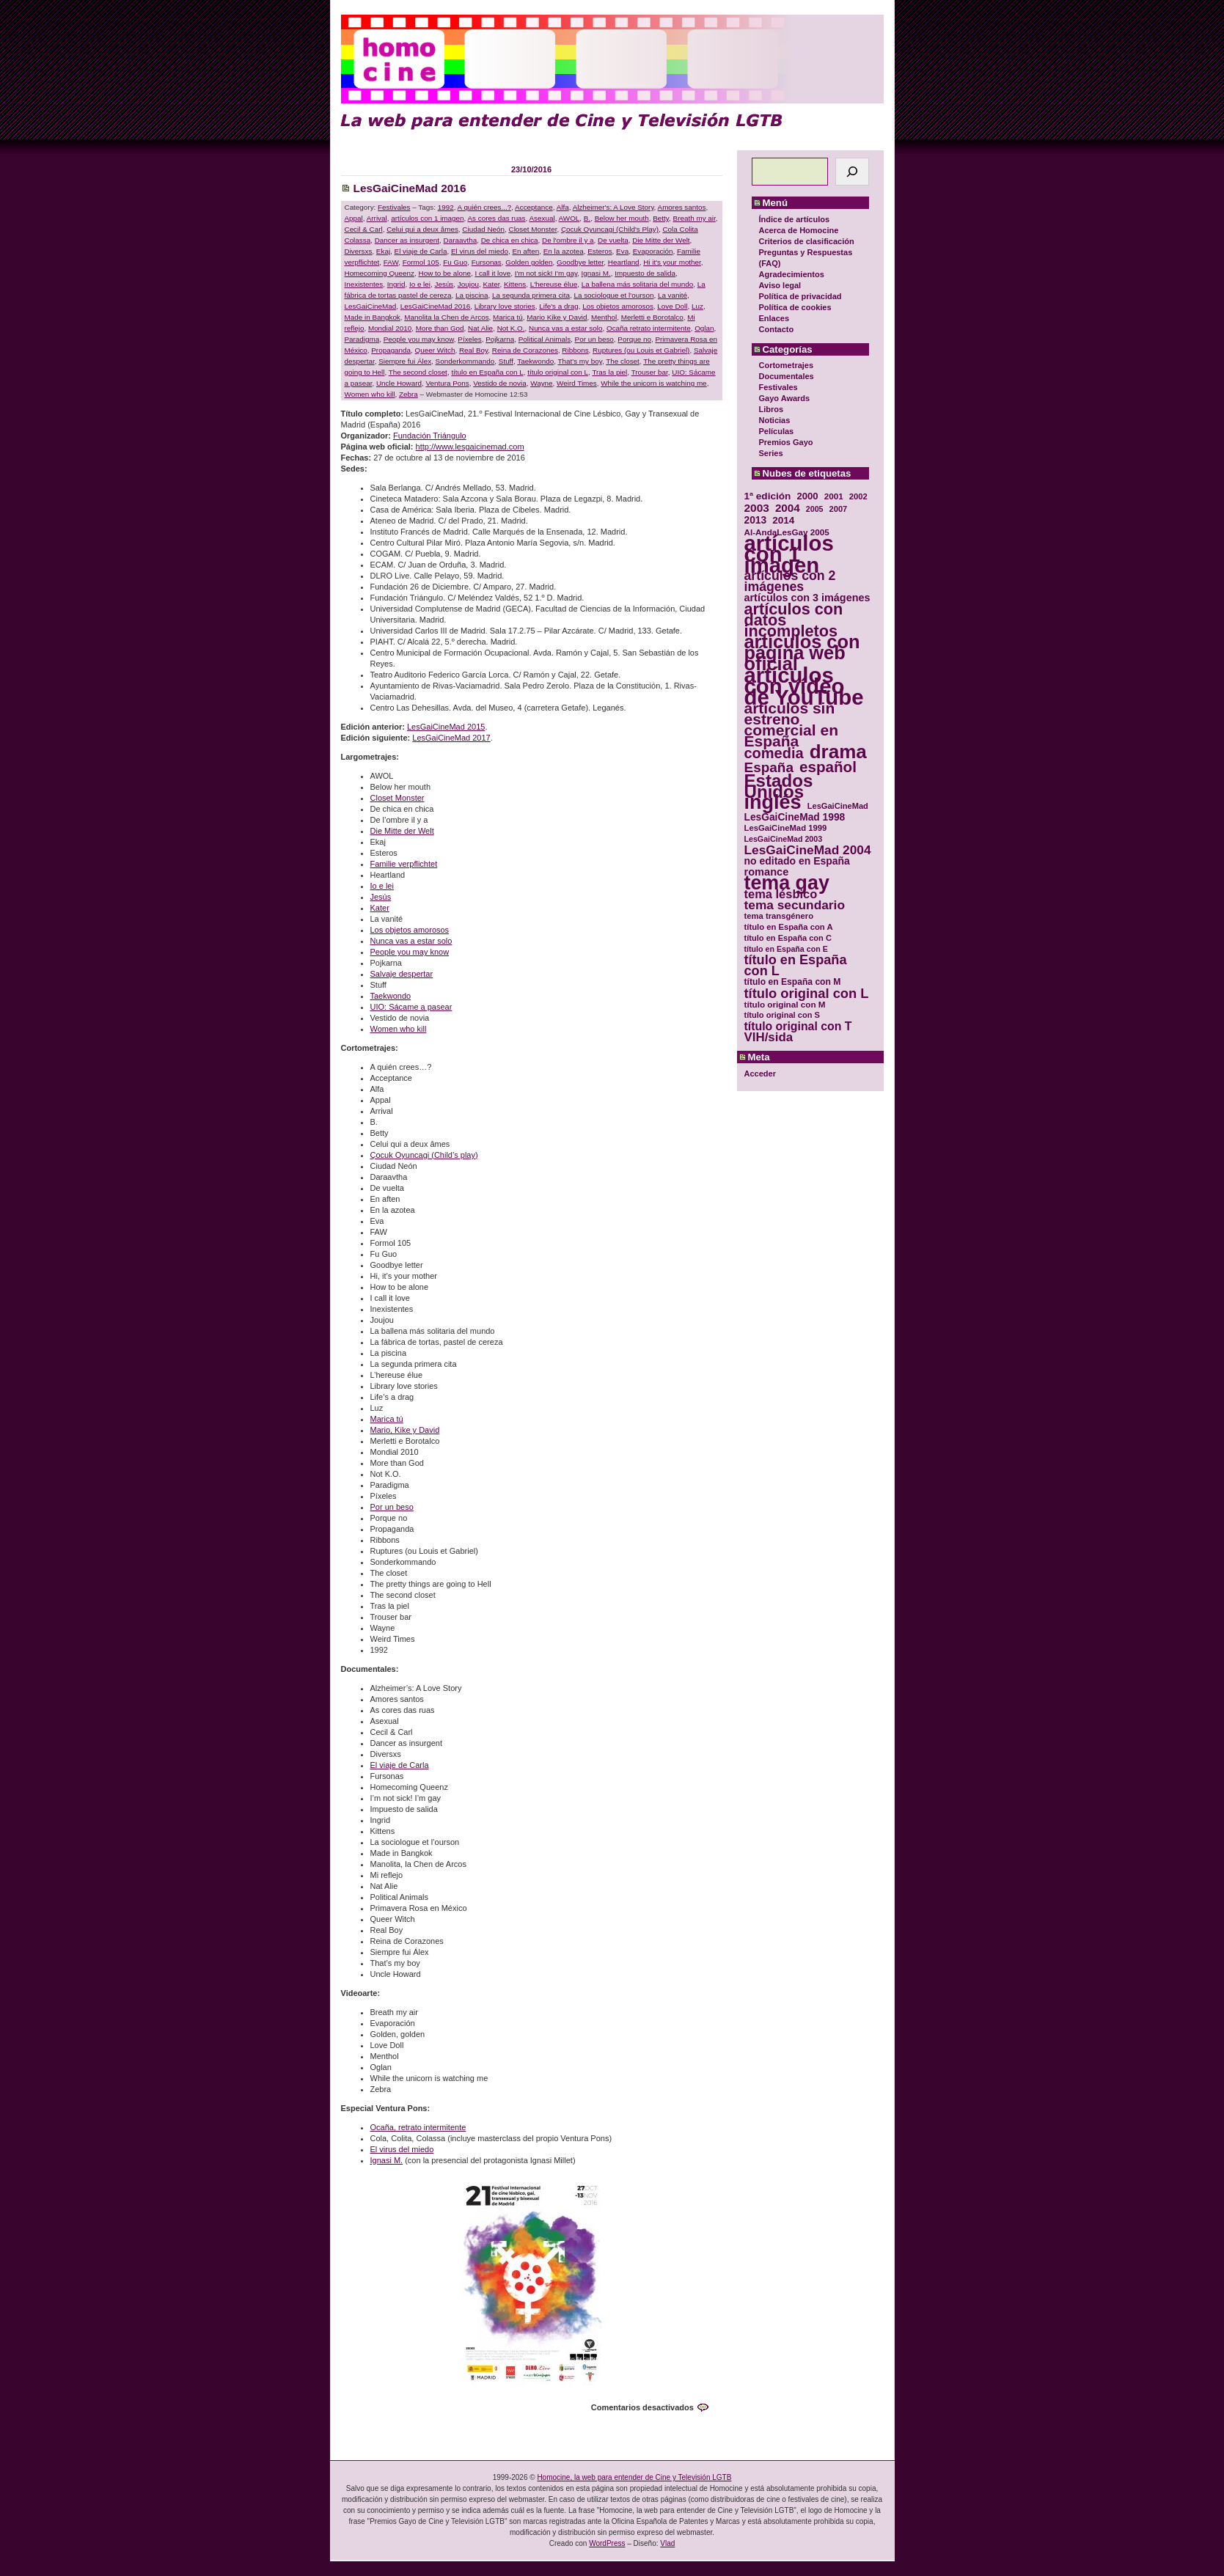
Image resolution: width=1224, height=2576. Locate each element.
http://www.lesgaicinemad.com (470, 446)
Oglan (704, 328)
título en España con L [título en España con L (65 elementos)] (795, 966)
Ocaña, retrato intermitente (418, 2127)
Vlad (667, 2543)
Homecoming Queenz (380, 273)
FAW (391, 262)
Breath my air (694, 218)
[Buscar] (852, 172)
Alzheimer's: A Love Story (613, 207)
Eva (622, 251)
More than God (440, 328)
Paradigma (362, 339)
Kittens (515, 284)
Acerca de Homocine (799, 230)
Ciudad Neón (483, 229)
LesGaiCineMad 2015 (446, 726)
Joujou (468, 284)
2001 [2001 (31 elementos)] (833, 496)
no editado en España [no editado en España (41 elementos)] (797, 861)
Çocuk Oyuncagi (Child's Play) (610, 229)
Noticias (775, 420)
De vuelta (613, 240)
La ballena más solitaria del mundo (638, 284)
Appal (354, 218)
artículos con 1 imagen (427, 218)
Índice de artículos (794, 219)
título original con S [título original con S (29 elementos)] (782, 1014)
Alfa (563, 207)
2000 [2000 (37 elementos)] (807, 496)
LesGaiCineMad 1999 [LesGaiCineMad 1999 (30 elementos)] (785, 827)
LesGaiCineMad (371, 306)
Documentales (786, 376)
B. (587, 218)
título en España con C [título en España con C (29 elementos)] (788, 937)
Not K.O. (511, 328)
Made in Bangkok (372, 317)
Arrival (377, 218)
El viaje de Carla (421, 251)
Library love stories (504, 306)
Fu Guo (455, 262)
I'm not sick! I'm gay (546, 273)
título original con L (557, 372)
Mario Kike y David (557, 317)
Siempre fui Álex (404, 361)
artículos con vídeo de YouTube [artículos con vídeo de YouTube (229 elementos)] (804, 685)
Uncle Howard (399, 383)
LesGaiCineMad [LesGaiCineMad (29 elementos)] (837, 805)
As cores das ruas (497, 218)
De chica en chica (509, 240)
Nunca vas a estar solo (565, 328)
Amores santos (682, 207)
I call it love (492, 273)
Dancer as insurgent (407, 240)
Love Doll (672, 306)
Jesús (444, 284)
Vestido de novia (499, 383)
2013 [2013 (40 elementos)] (755, 520)
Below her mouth (622, 218)
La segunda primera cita (531, 295)
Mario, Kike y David (405, 1429)
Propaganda (391, 350)
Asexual (542, 218)
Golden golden (528, 262)
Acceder (760, 1073)
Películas (776, 431)
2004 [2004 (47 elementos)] (787, 507)
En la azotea (563, 251)
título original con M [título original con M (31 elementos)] (785, 1004)
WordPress (607, 2543)
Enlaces (774, 318)
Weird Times (577, 383)
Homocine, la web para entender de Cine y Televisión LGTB (634, 2477)
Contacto (776, 329)
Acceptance (534, 207)
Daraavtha (460, 240)
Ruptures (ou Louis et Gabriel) (641, 350)
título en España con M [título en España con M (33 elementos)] (792, 982)
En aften (525, 251)
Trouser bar (649, 372)
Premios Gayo (786, 442)
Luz (697, 306)
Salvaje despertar (401, 973)
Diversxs (359, 251)
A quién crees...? (485, 207)
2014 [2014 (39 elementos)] (783, 520)
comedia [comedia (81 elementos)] (774, 753)
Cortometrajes (786, 365)
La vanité (672, 295)
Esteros (599, 251)
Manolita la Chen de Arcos (446, 317)
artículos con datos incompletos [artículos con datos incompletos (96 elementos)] (793, 619)
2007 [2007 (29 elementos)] (838, 508)
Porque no (634, 339)
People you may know (419, 339)
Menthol (604, 317)
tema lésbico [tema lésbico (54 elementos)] (781, 894)
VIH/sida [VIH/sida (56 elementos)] (769, 1037)
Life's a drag (559, 306)
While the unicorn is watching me (653, 383)
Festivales (778, 387)
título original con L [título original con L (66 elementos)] (806, 993)
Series (771, 453)
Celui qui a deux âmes (422, 229)
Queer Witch (435, 350)
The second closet (418, 372)
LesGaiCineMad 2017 (451, 737)
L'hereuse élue (553, 284)
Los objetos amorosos (617, 306)
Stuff (506, 361)
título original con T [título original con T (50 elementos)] (798, 1026)
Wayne (541, 383)
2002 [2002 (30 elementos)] (858, 496)
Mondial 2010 (389, 328)
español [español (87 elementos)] (828, 766)
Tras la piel (609, 372)
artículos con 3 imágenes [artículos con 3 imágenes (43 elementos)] (807, 597)
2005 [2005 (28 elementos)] (815, 508)
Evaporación (653, 251)
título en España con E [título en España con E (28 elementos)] (786, 948)
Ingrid (396, 284)
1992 (446, 207)
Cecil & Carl (364, 229)
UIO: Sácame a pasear (411, 1006)
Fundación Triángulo (429, 435)
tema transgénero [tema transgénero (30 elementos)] (779, 915)
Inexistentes (364, 284)
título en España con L (487, 372)
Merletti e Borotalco (652, 317)
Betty (661, 218)
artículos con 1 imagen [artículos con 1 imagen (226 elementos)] (789, 553)
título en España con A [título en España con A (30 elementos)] (788, 926)
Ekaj (383, 251)
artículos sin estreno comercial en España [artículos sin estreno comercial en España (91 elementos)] (791, 724)
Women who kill (370, 394)
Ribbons (575, 350)
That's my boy (580, 361)
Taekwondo (535, 361)
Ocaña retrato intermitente (648, 328)
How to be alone (445, 273)
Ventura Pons (447, 383)
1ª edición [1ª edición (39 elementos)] (767, 496)
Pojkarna (499, 339)
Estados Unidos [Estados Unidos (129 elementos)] (778, 786)
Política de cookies (795, 307)
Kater (491, 284)
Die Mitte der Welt (660, 240)
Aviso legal (780, 285)
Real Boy (473, 350)
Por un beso (594, 339)
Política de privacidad (800, 296)
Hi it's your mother (672, 262)
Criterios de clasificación (806, 241)
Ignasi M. (596, 273)
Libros (771, 409)
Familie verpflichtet (404, 863)
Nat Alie (480, 328)
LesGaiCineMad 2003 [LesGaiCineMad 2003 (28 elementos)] (783, 838)
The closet (623, 361)
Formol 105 (421, 262)
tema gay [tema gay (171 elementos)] (786, 883)
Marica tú (508, 317)
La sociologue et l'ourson (613, 295)
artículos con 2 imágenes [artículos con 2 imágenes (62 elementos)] (790, 581)
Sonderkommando (465, 361)
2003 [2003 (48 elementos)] (756, 507)
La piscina (471, 295)
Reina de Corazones (525, 350)
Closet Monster (533, 229)
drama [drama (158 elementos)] (838, 751)
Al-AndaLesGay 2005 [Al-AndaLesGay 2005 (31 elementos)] (786, 532)
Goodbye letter (580, 262)
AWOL (569, 218)
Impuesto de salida (645, 273)
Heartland (624, 262)
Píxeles (469, 339)
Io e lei (419, 284)
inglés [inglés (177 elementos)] (773, 802)
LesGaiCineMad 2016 (409, 188)
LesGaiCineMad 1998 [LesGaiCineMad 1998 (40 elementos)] (795, 817)
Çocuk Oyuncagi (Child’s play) (424, 1155)
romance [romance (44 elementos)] (766, 872)
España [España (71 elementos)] (769, 767)
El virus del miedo (479, 251)
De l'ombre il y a (568, 240)
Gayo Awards (784, 398)
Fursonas (487, 262)
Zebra (408, 394)
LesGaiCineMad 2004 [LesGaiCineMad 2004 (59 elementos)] (807, 850)
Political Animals (544, 339)
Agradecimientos (791, 274)
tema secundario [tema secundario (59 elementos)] (794, 905)
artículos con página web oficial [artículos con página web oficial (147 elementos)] (802, 652)
